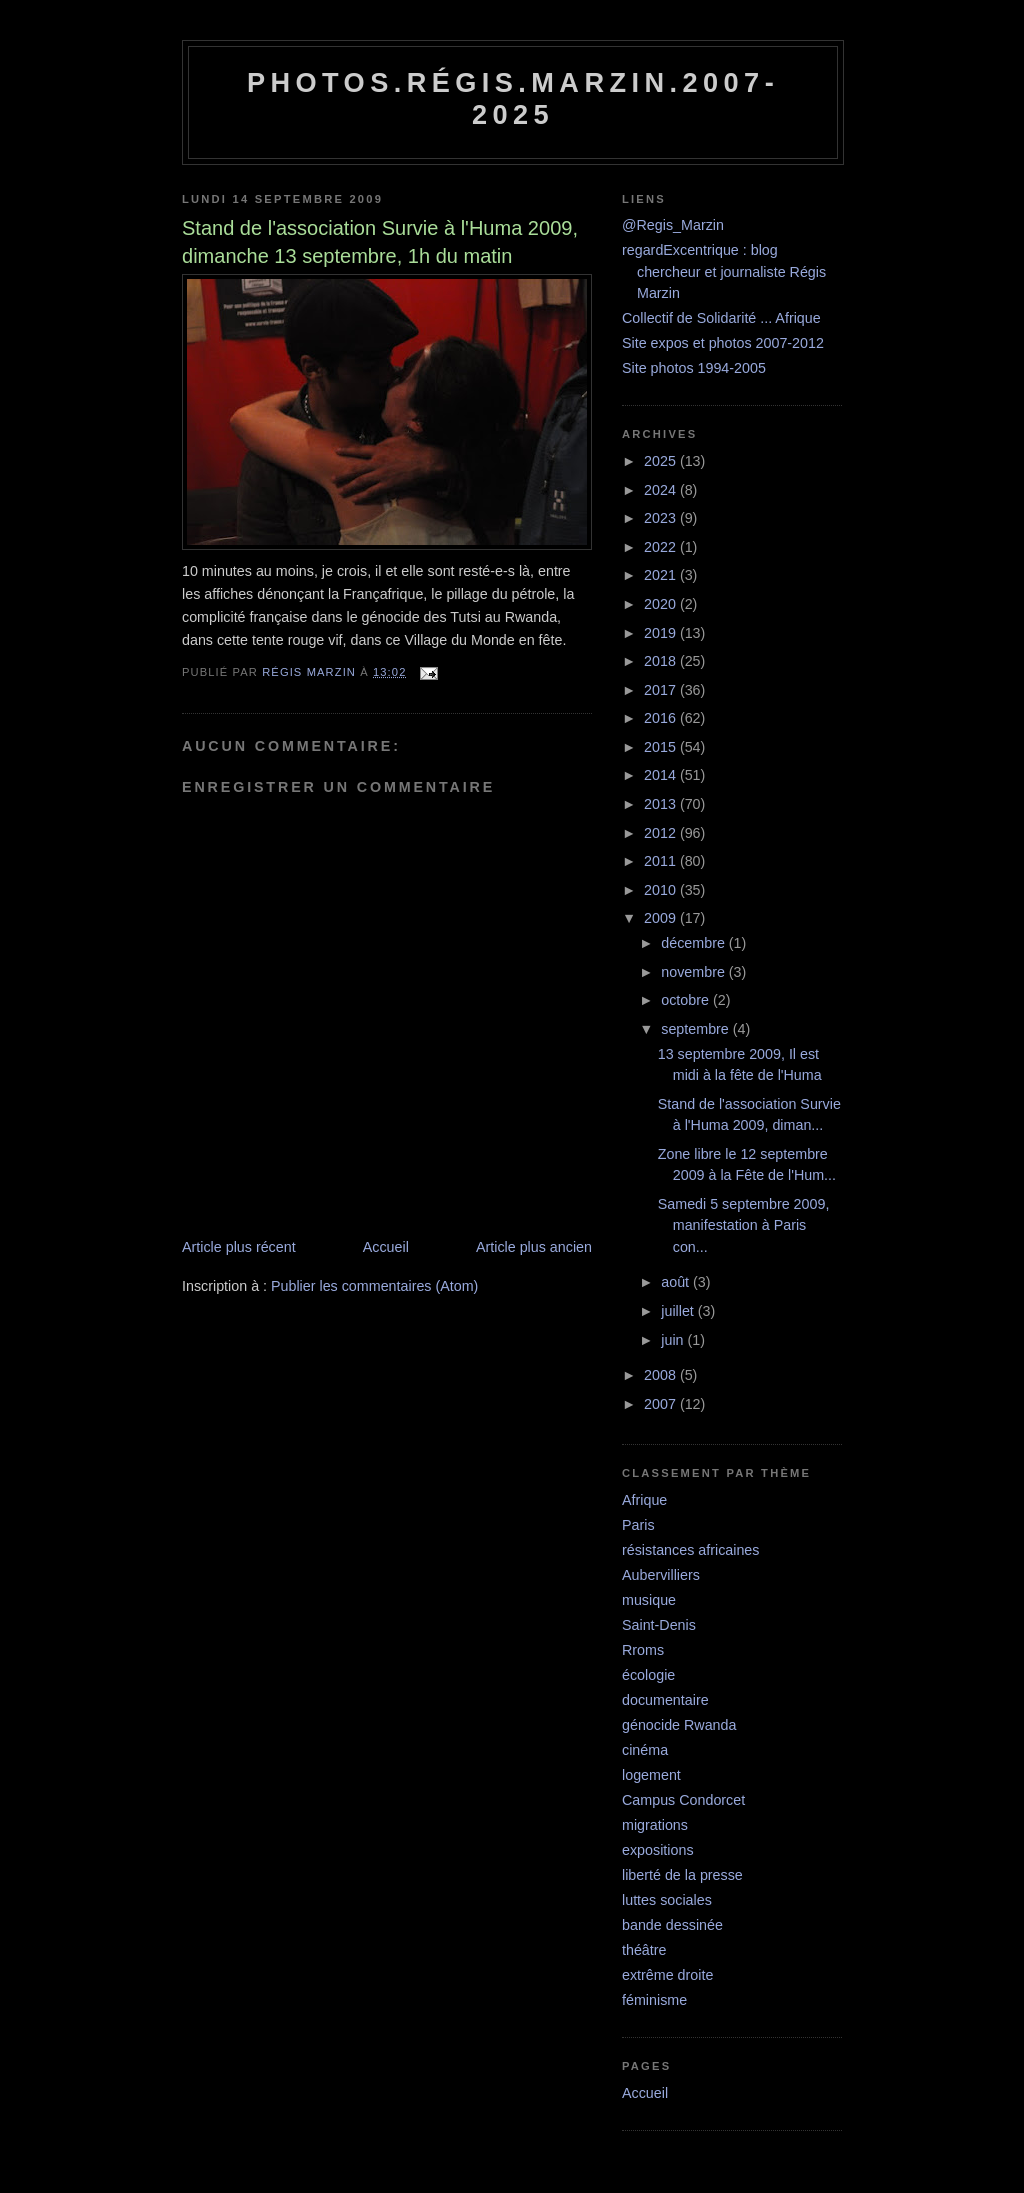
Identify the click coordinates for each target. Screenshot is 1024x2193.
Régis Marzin (311, 672)
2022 (662, 547)
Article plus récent (239, 1247)
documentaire (665, 1700)
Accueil (386, 1247)
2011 (662, 861)
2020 (662, 604)
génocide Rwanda (679, 1725)
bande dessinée (672, 1925)
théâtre (644, 1950)
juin (674, 1340)
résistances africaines (690, 1550)
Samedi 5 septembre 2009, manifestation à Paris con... (744, 1225)
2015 (662, 747)
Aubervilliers (661, 1575)
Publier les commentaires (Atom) (374, 1286)
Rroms (643, 1650)
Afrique (644, 1500)
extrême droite (667, 1975)
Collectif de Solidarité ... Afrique (721, 318)
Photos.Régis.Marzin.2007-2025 (513, 98)
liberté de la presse (682, 1875)
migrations (655, 1825)
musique (649, 1600)
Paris (638, 1525)
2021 (662, 575)
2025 (662, 461)
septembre (697, 1029)
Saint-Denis (659, 1625)
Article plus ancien (534, 1247)
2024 (662, 490)
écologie (648, 1675)
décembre (695, 943)
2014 (662, 775)
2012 (662, 833)
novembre (695, 972)
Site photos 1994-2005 (694, 368)
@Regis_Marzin (673, 225)
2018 (662, 661)
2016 (662, 718)
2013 (662, 804)
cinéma (645, 1750)
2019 (662, 633)
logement (651, 1775)
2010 (662, 890)
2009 (662, 918)
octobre (687, 1000)
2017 (662, 690)
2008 (662, 1375)
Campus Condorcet (683, 1800)
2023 (662, 518)
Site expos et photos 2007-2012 (723, 343)
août (677, 1282)
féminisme (654, 2000)
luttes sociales (667, 1900)
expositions (658, 1850)
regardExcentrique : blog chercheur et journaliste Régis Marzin (724, 271)
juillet (679, 1311)
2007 (662, 1404)
